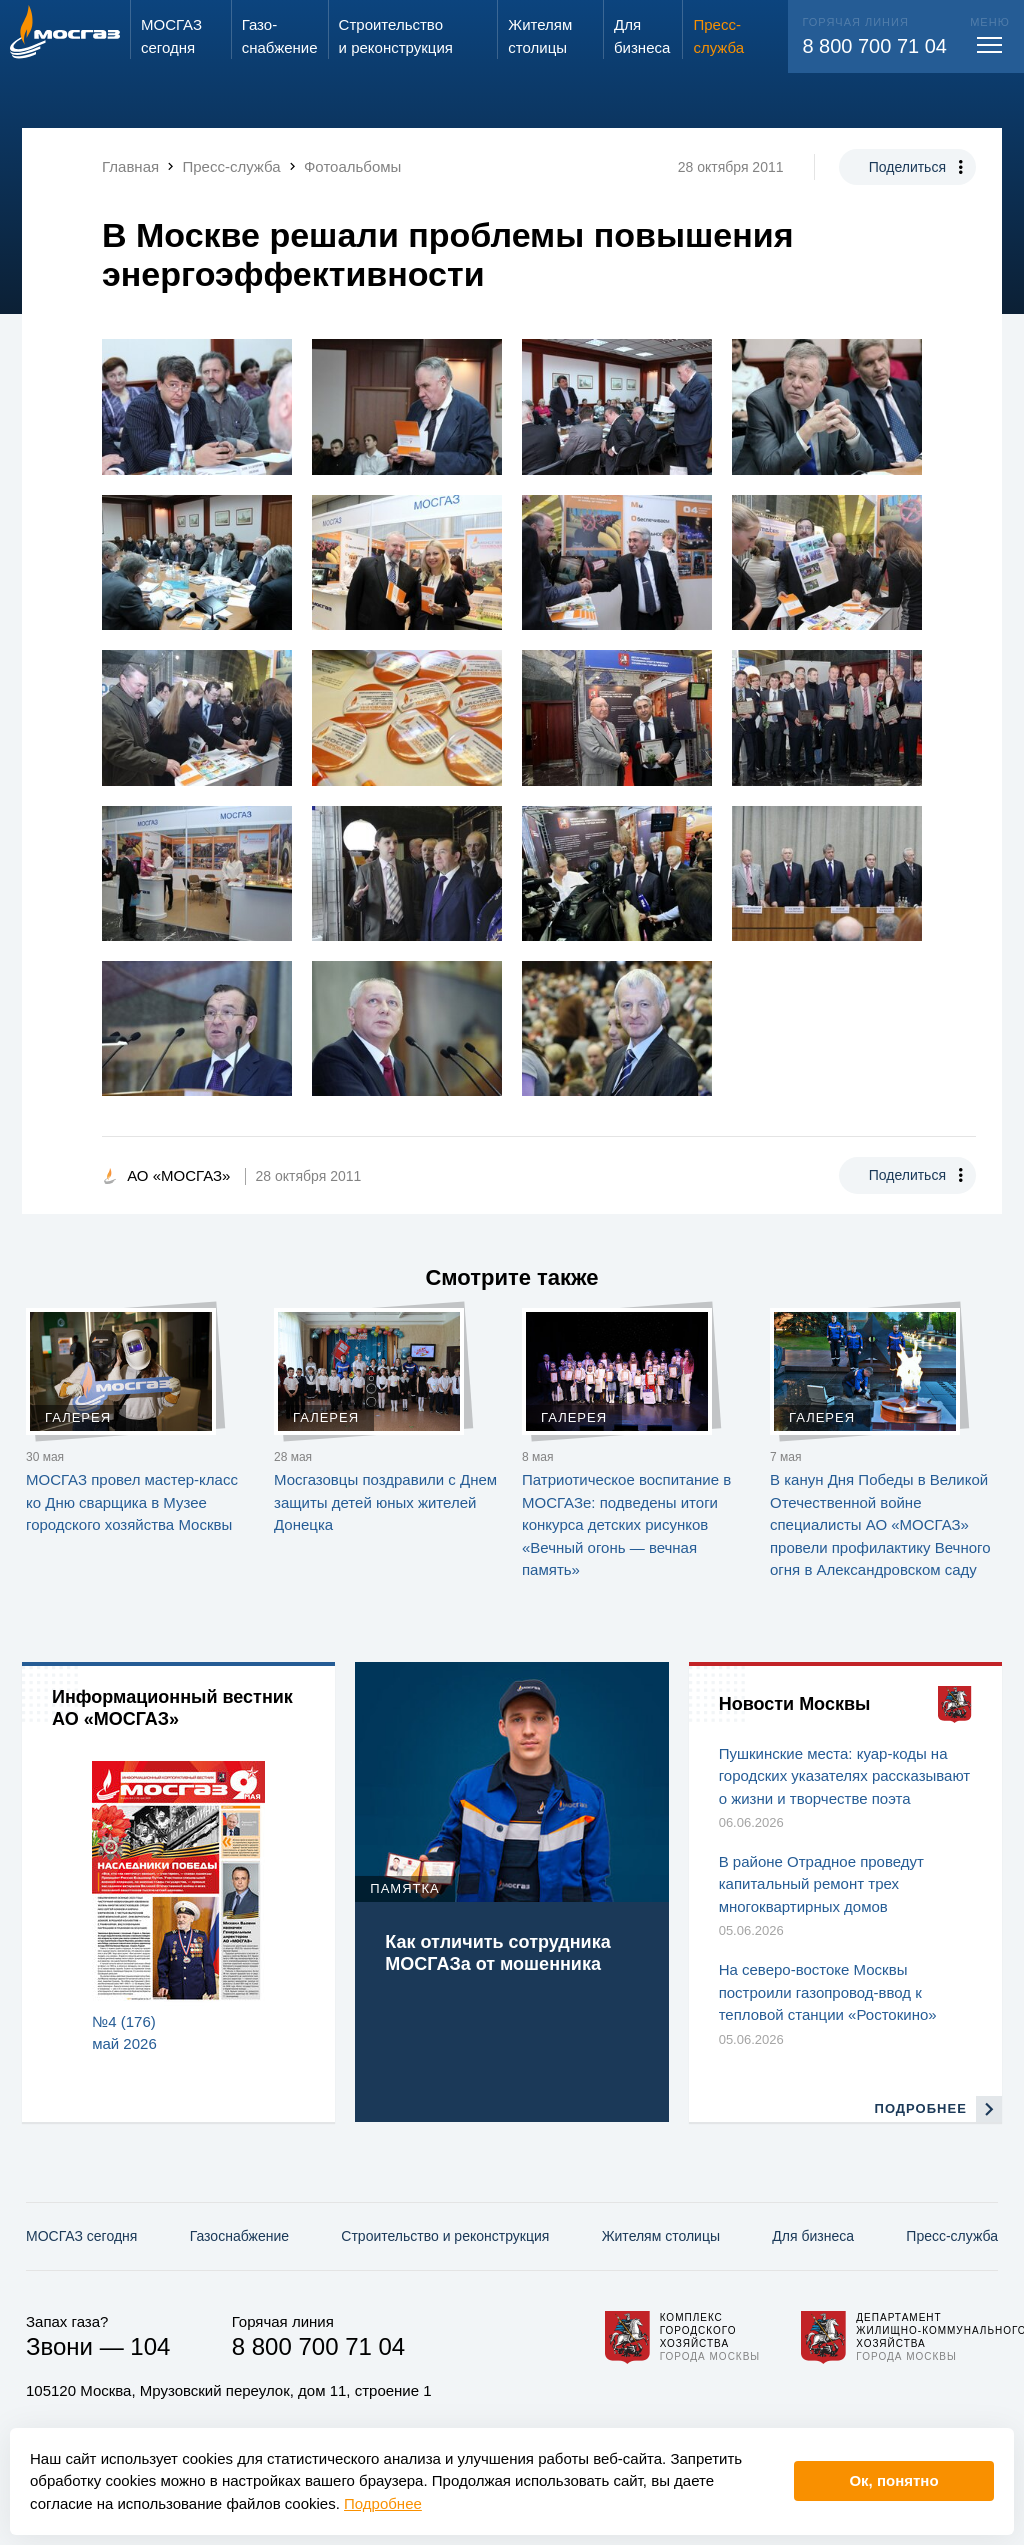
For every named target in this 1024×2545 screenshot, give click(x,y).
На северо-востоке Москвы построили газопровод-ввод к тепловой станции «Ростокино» (828, 1992)
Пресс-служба (952, 2236)
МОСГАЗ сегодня (81, 2236)
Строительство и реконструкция (445, 2236)
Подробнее (383, 2503)
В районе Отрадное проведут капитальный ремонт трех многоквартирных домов (821, 1884)
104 (150, 2346)
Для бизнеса (813, 2236)
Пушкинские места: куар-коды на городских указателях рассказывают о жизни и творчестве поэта (845, 1776)
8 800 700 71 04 (874, 46)
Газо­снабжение (239, 2236)
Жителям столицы (661, 2236)
